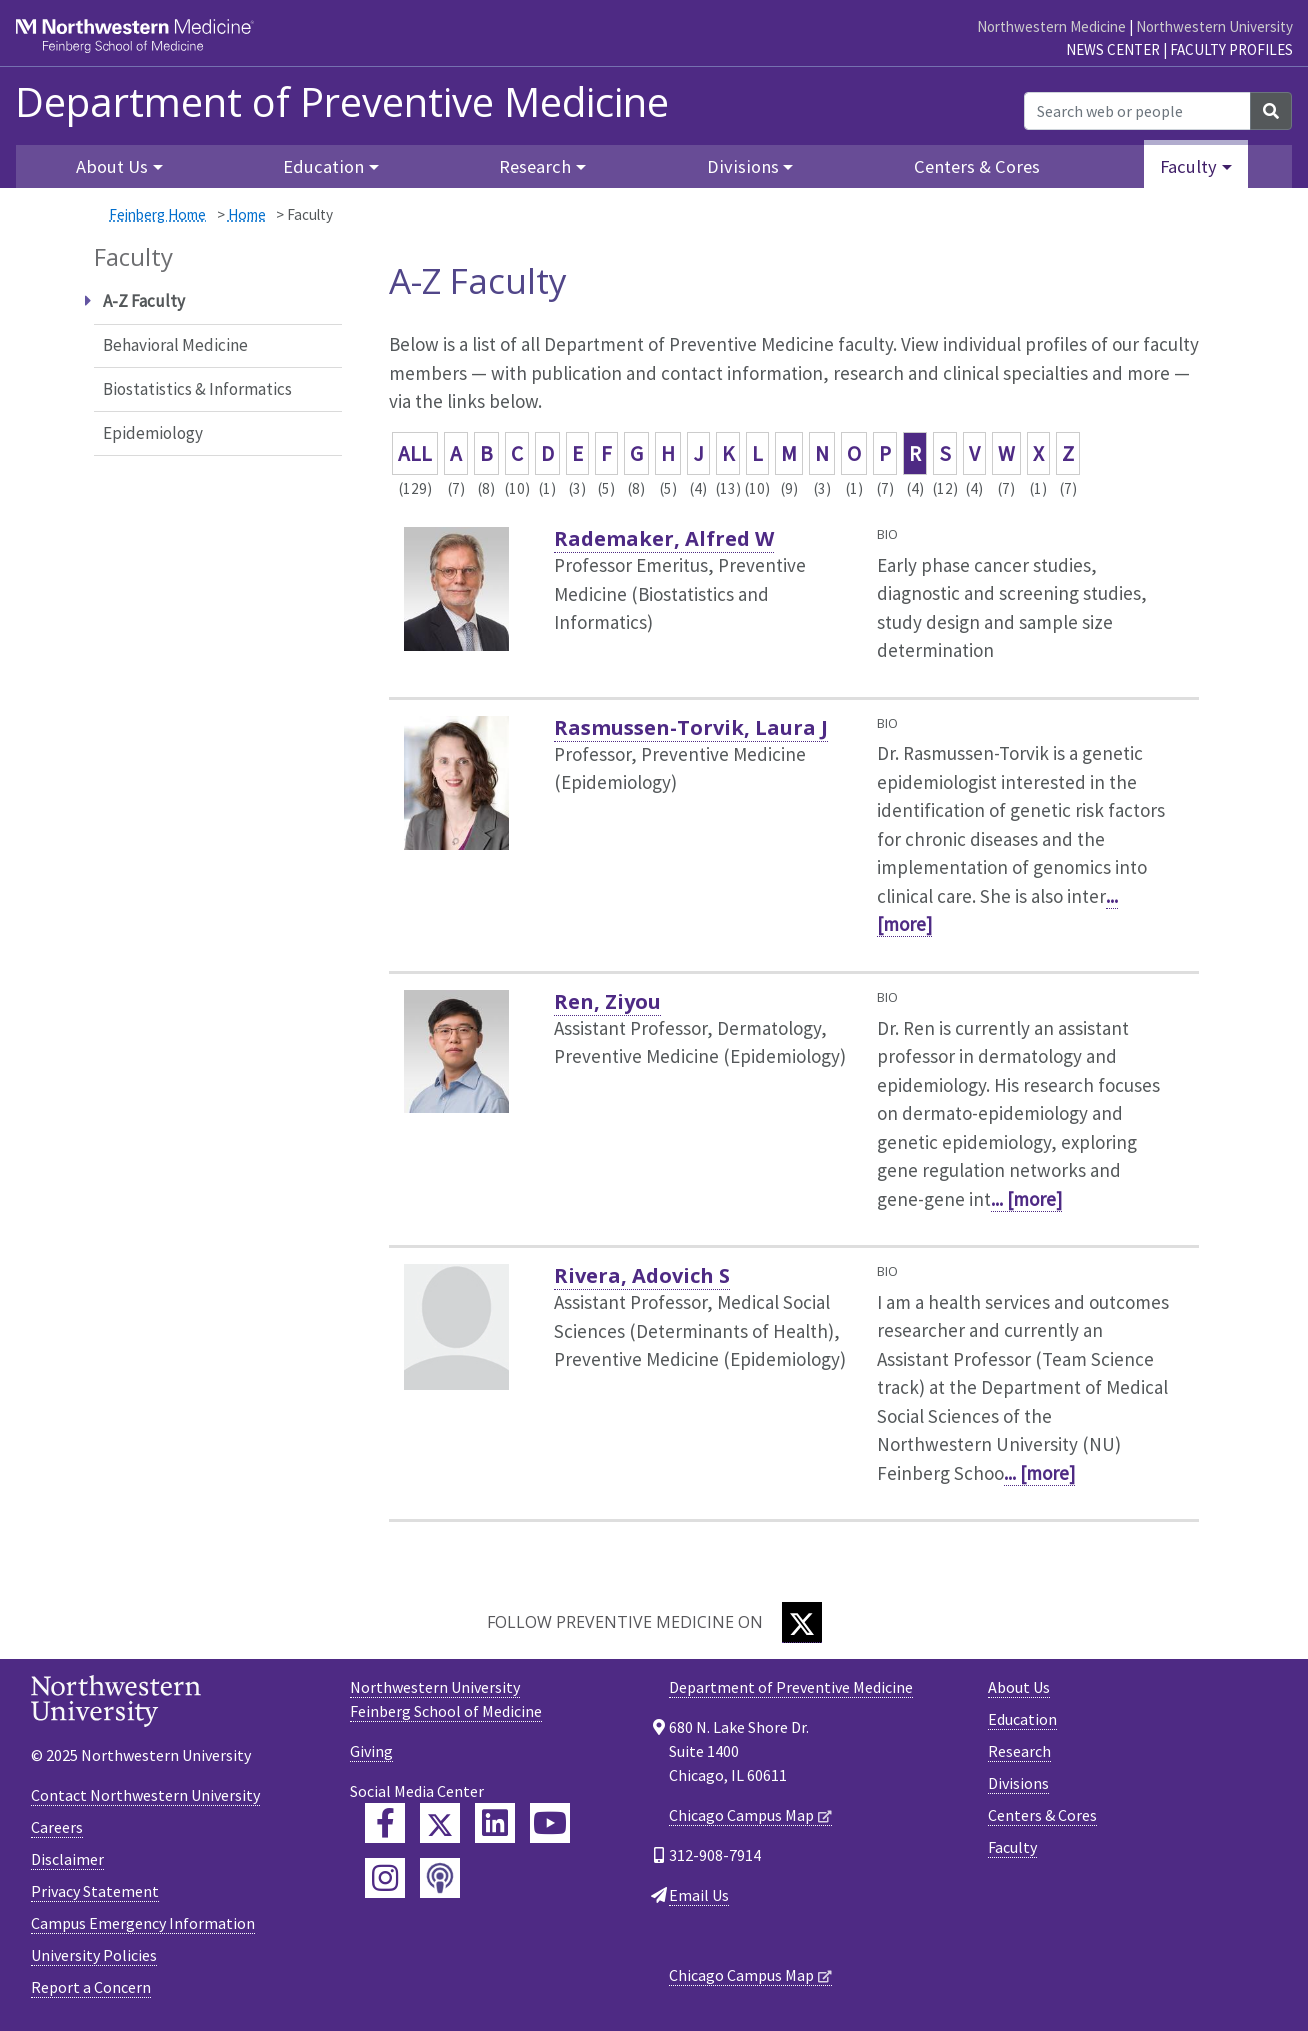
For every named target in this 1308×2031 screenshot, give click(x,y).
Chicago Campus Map (741, 1815)
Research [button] (535, 166)
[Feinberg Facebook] (385, 1823)
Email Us (699, 1895)
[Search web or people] (1137, 111)
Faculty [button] (1188, 166)
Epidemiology (153, 433)
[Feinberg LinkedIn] (495, 1823)
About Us (1019, 1687)
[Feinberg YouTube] (550, 1823)
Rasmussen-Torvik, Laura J (691, 727)
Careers (57, 1827)
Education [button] (323, 166)
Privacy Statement (95, 1891)
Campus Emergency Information (143, 1923)
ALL (415, 453)
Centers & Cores (977, 166)
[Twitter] (802, 1622)
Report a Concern (91, 1987)
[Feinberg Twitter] (440, 1823)
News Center (1113, 49)
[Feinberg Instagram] (385, 1878)
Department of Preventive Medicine (342, 102)
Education (1022, 1719)
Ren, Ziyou (607, 1001)
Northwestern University (1214, 26)
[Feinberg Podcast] (440, 1878)
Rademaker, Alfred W (664, 538)
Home (247, 214)
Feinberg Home (157, 214)
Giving (371, 1751)
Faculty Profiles (1231, 49)
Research (1019, 1751)
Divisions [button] (743, 166)
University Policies (94, 1955)
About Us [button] (112, 166)
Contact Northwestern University (145, 1795)
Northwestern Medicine (1051, 26)
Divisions (1018, 1783)
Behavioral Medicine (175, 345)
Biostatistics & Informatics (197, 389)
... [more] (1026, 1199)
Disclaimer (67, 1859)
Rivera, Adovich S (642, 1275)
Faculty (1012, 1847)
